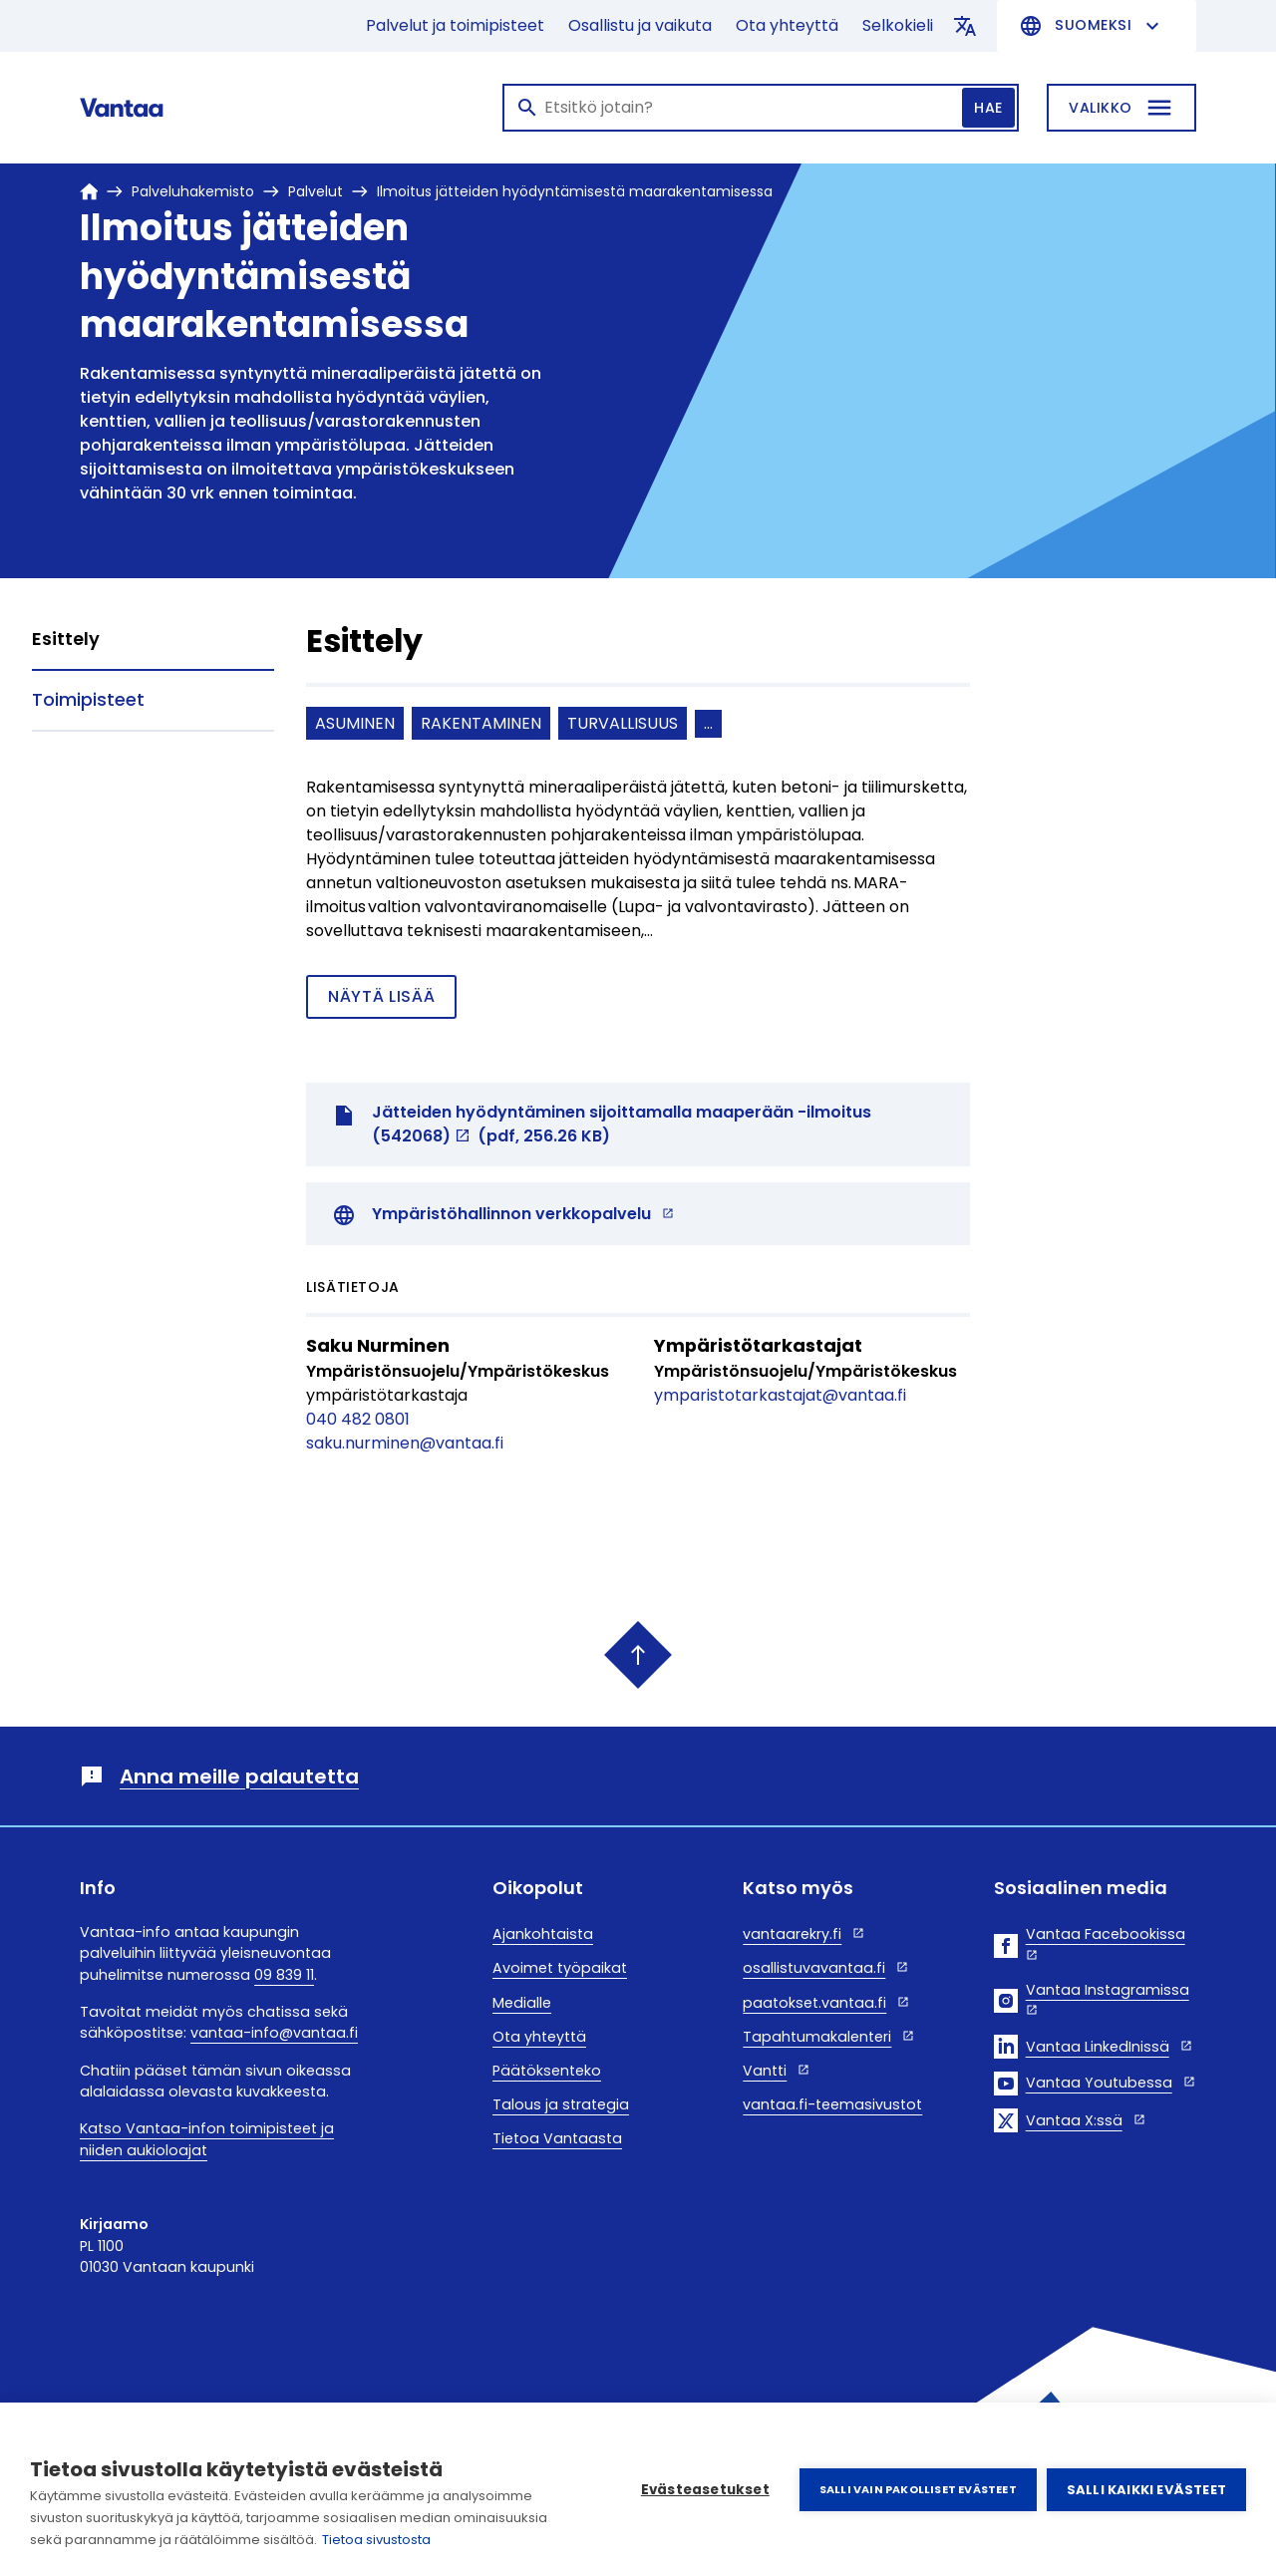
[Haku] (760, 108)
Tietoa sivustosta (376, 2539)
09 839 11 (284, 1975)
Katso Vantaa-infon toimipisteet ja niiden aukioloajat (207, 2138)
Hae (988, 108)
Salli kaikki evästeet (1146, 2489)
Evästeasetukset (705, 2489)
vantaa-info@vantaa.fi (274, 2033)
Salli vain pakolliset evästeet (918, 2489)
